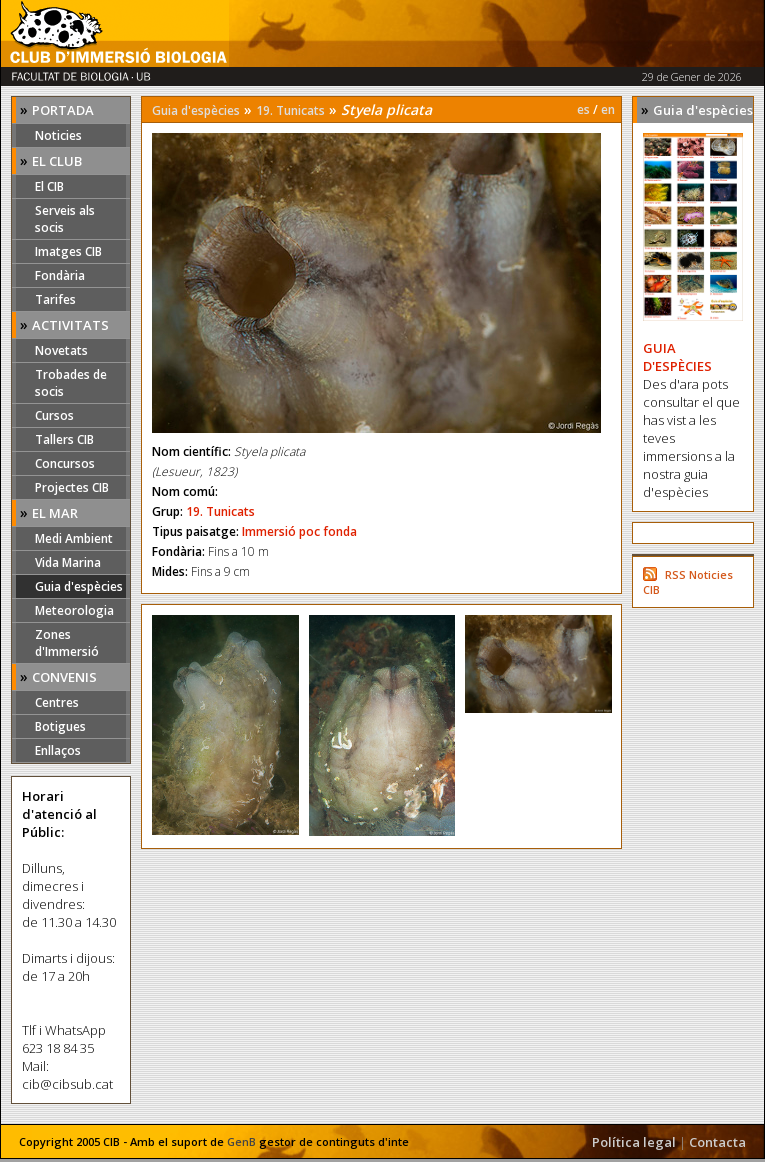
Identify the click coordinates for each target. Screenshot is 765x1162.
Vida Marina (68, 562)
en (608, 109)
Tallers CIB (64, 439)
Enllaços (58, 750)
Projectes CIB (72, 487)
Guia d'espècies (79, 586)
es (583, 109)
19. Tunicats (290, 110)
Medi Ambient (74, 538)
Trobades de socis (71, 383)
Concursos (65, 463)
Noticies (58, 135)
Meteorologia (74, 610)
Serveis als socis (65, 219)
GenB (241, 1141)
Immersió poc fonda (299, 531)
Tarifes (55, 299)
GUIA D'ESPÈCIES (677, 357)
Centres (57, 702)
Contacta (717, 1142)
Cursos (54, 415)
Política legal (634, 1142)
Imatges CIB (68, 251)
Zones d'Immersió (67, 643)
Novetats (61, 350)
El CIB (49, 186)
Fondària (60, 275)
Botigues (60, 726)
